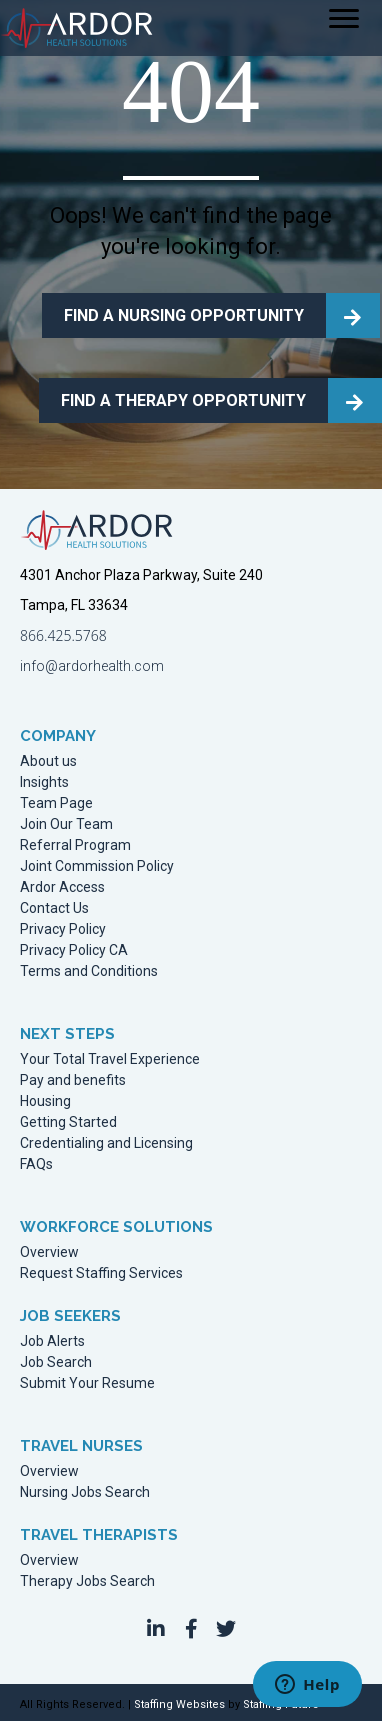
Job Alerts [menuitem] (52, 1341)
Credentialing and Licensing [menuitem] (106, 1143)
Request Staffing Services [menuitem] (101, 1273)
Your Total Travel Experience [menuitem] (110, 1059)
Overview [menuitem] (49, 1252)
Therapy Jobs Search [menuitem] (87, 1581)
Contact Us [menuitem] (54, 908)
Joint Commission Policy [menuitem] (97, 866)
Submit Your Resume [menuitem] (87, 1383)
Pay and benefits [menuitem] (73, 1080)
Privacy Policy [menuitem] (63, 929)
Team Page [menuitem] (56, 803)
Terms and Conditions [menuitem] (89, 971)
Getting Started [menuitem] (68, 1122)
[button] (156, 1629)
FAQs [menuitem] (36, 1164)
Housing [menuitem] (45, 1101)
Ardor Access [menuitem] (62, 887)
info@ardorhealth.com (92, 666)
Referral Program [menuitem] (75, 845)
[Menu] (344, 19)
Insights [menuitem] (44, 782)
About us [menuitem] (48, 761)
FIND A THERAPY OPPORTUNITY (183, 400)
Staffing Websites (179, 1704)
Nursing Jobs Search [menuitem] (85, 1492)
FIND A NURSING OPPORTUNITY (184, 315)
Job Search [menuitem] (56, 1362)
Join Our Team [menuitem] (66, 824)
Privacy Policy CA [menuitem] (74, 950)
